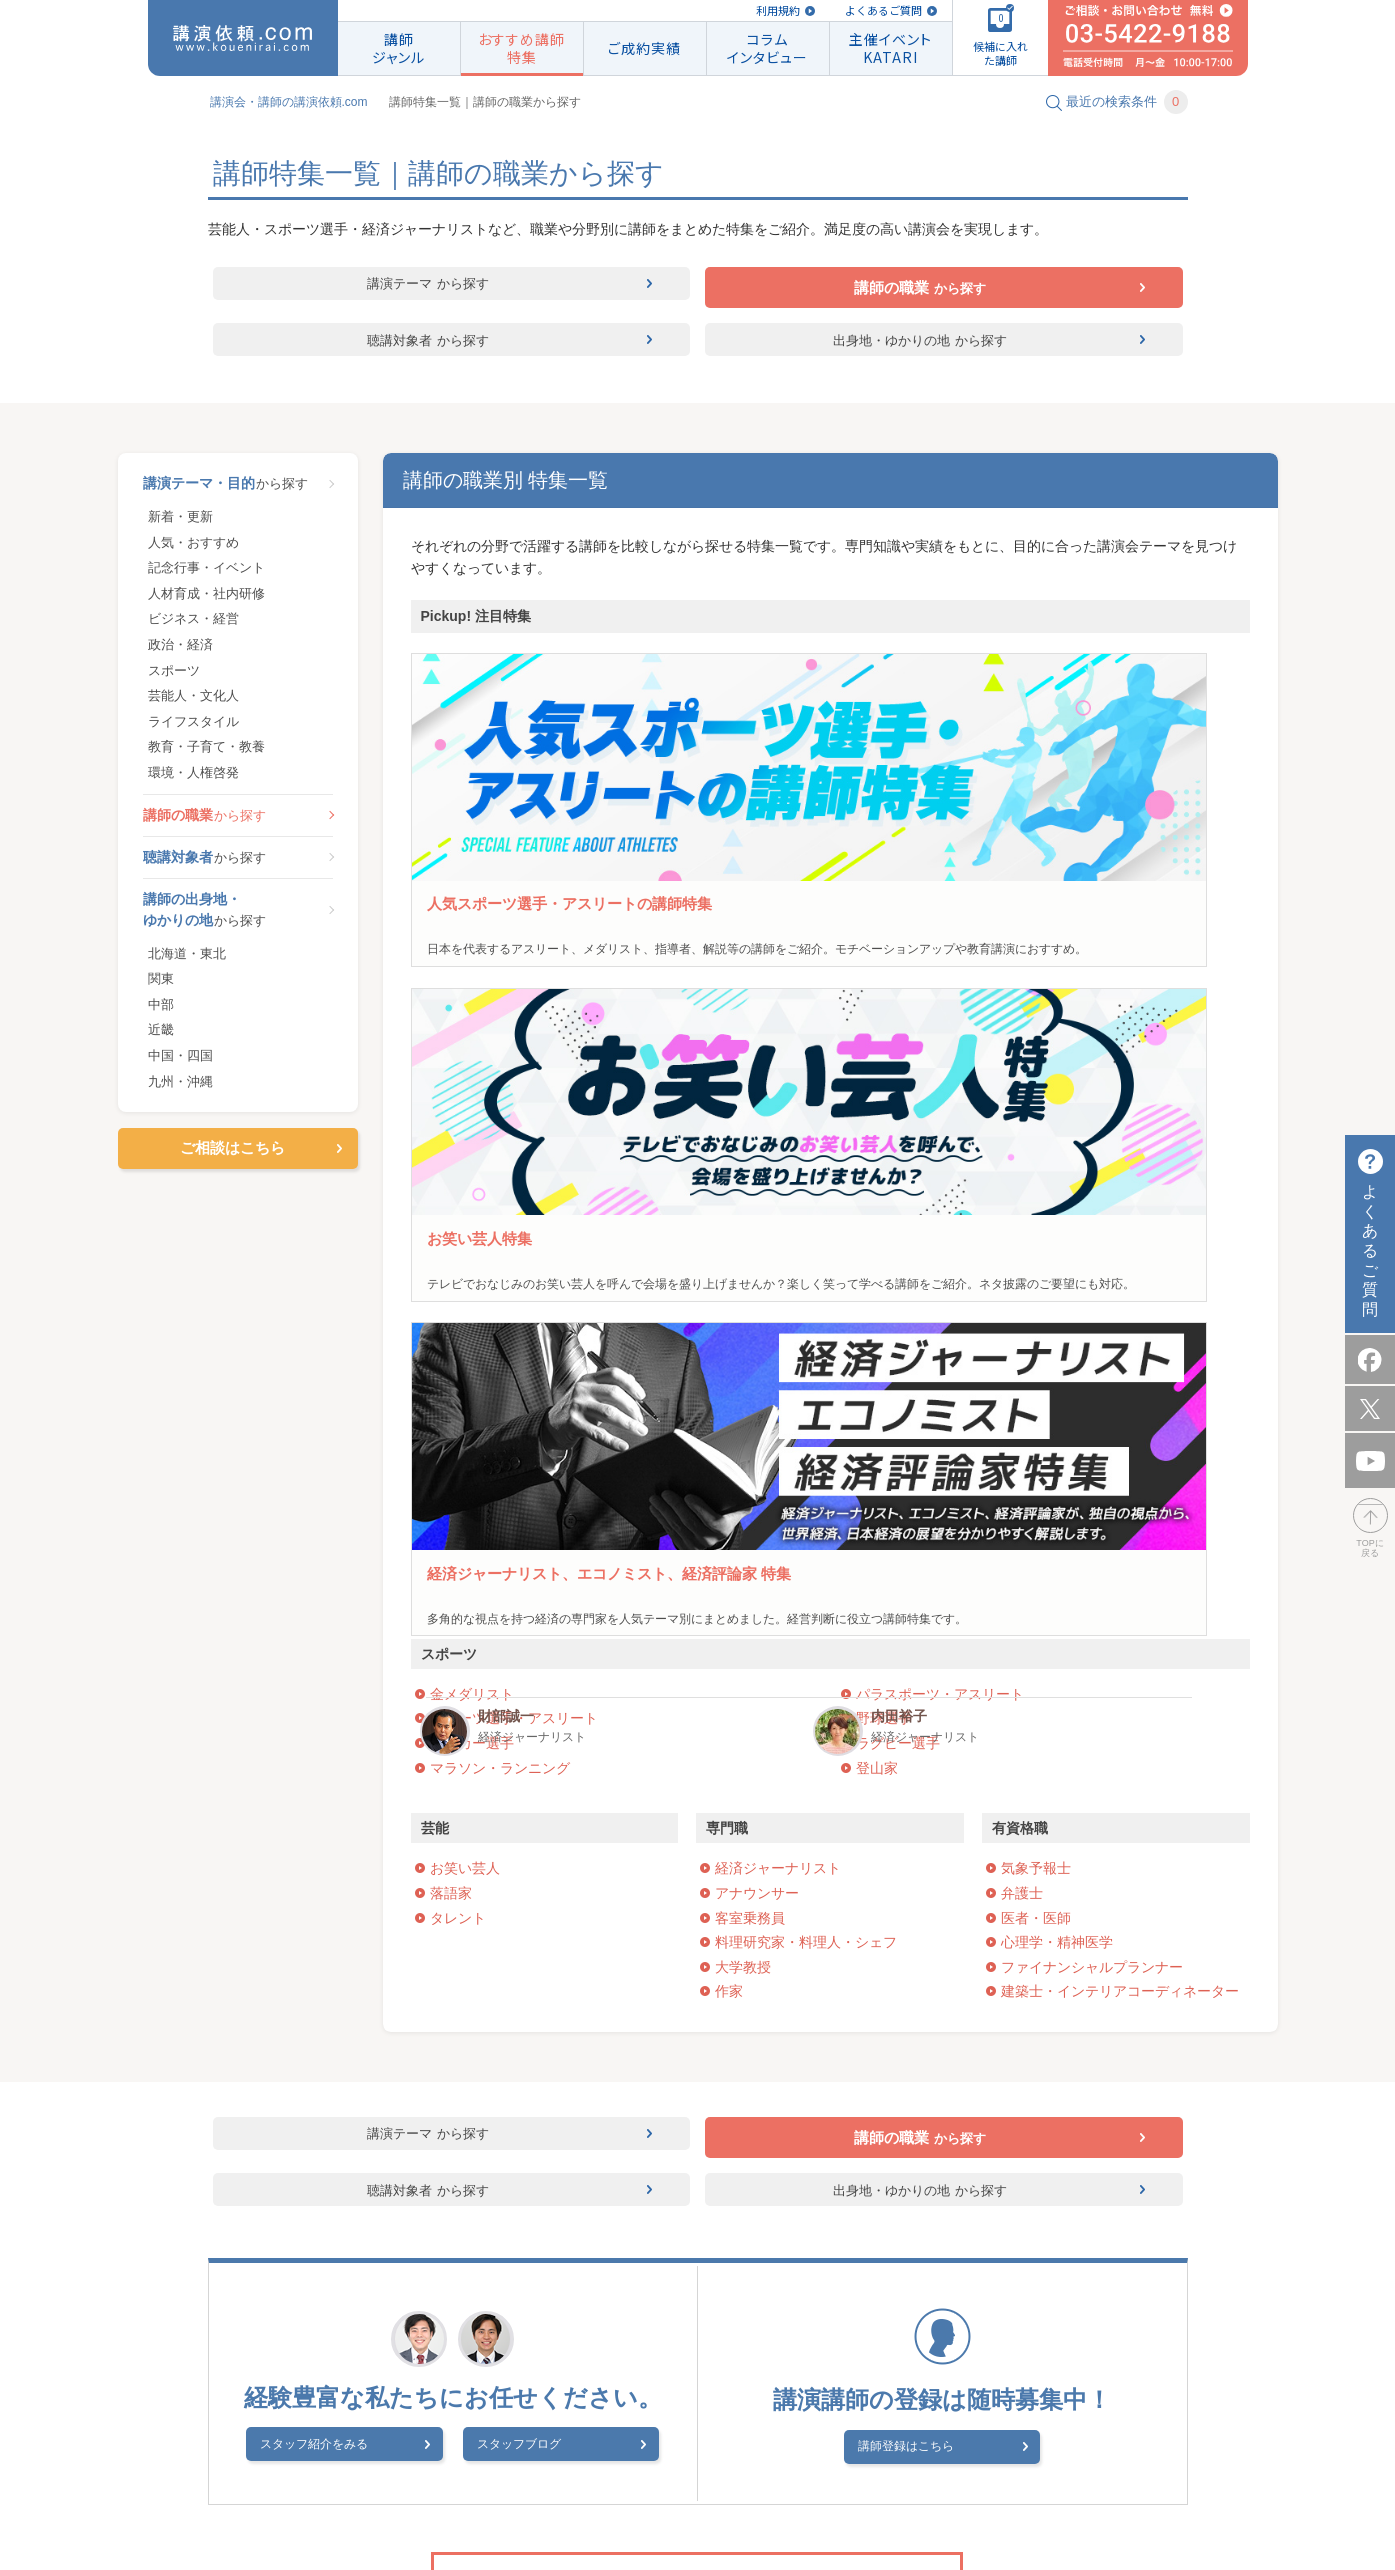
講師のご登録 (966, 2353)
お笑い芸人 (465, 1235)
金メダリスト (472, 1061)
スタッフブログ (519, 1823)
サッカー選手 (472, 1110)
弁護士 (1022, 1260)
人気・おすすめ (193, 550)
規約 (739, 2328)
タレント (458, 1285)
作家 (729, 1358)
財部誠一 (1077, 896)
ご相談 (548, 2353)
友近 (777, 896)
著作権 (610, 2477)
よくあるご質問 (883, 10)
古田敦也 (506, 896)
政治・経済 (180, 653)
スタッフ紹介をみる (361, 1823)
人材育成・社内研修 (206, 602)
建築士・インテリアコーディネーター (1120, 1358)
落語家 (451, 1260)
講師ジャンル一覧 (839, 2328)
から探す (238, 492)
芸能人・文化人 (193, 704)
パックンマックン (920, 904)
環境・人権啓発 (193, 781)
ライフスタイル (193, 730)
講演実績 (952, 2328)
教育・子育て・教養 (206, 755)
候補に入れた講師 (442, 2353)
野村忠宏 (634, 896)
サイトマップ (940, 2477)
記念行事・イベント (206, 576)
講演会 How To (529, 2477)
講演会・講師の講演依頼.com (289, 102)
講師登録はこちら (929, 1821)
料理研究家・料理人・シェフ (806, 1309)
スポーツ (174, 678)
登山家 (877, 1135)
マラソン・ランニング (500, 1135)
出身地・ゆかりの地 (920, 344)
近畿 (161, 1038)
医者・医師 (1036, 1285)
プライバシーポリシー (711, 2477)
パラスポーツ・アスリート (940, 1061)
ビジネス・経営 (193, 627)
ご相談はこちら (232, 1156)
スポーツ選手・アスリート (514, 1085)
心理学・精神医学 (1057, 1309)
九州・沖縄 (180, 1089)
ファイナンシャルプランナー (1092, 1334)
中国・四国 (180, 1064)
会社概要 (442, 2477)
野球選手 (884, 1085)
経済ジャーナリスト (778, 1235)
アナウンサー (757, 1260)
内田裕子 (1206, 896)
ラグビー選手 (898, 1110)
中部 (161, 1013)
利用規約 (778, 10)
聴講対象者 (428, 344)
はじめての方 (641, 2353)
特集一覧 (866, 2353)
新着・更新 (180, 525)
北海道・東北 (187, 961)
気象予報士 (1036, 1235)
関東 (161, 987)
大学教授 (743, 1334)
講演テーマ (428, 288)
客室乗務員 (750, 1285)
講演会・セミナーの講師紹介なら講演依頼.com (553, 2328)
